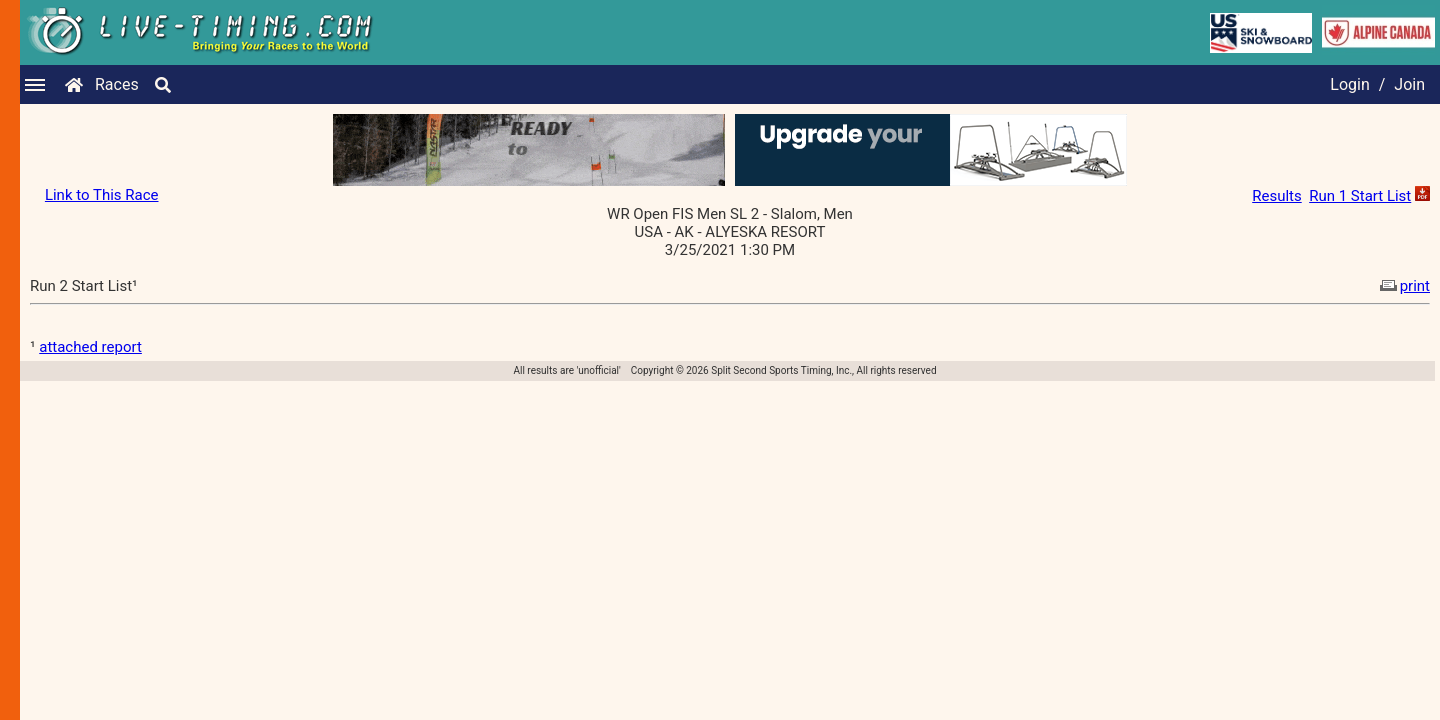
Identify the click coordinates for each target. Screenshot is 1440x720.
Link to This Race (102, 195)
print (1403, 286)
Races (117, 84)
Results (1277, 196)
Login (1349, 84)
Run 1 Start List (1360, 196)
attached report (90, 347)
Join (1409, 84)
